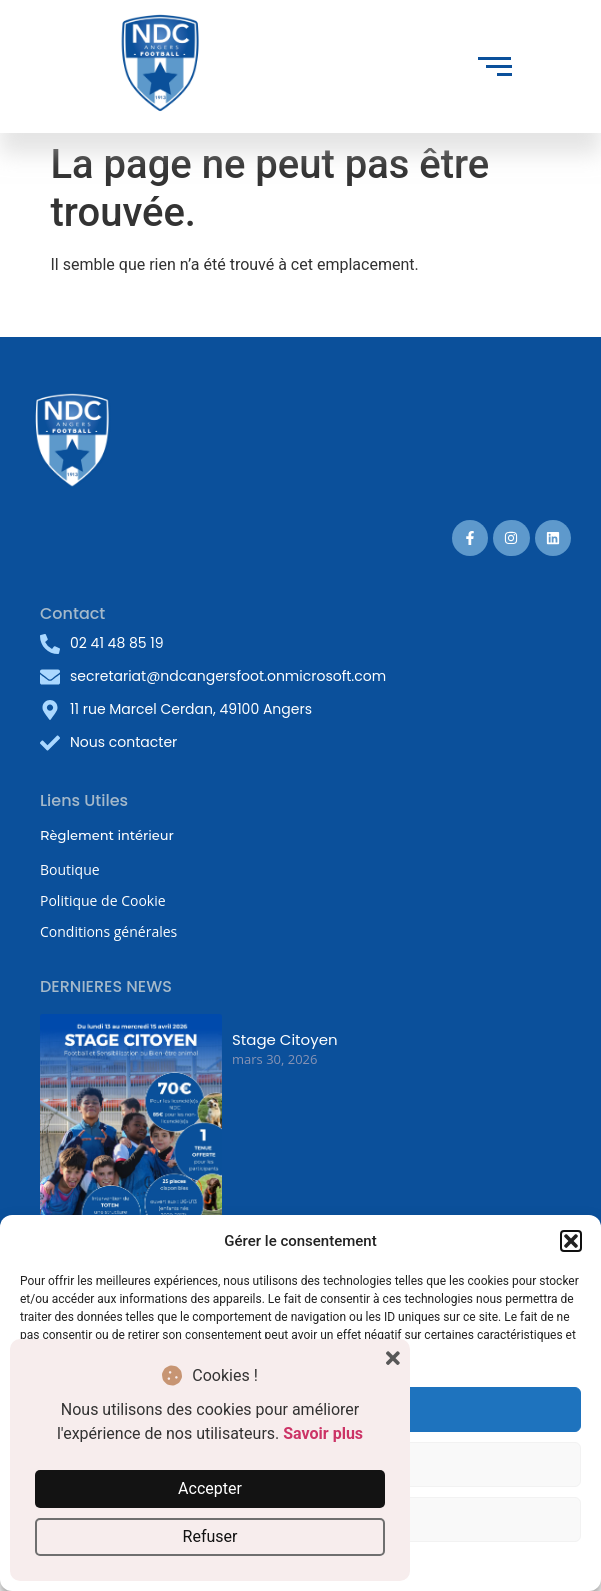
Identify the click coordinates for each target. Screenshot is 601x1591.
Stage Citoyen (285, 1039)
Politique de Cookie (103, 900)
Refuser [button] (210, 1536)
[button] (571, 1241)
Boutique (70, 869)
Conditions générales (108, 931)
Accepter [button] (210, 1488)
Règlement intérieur (107, 835)
